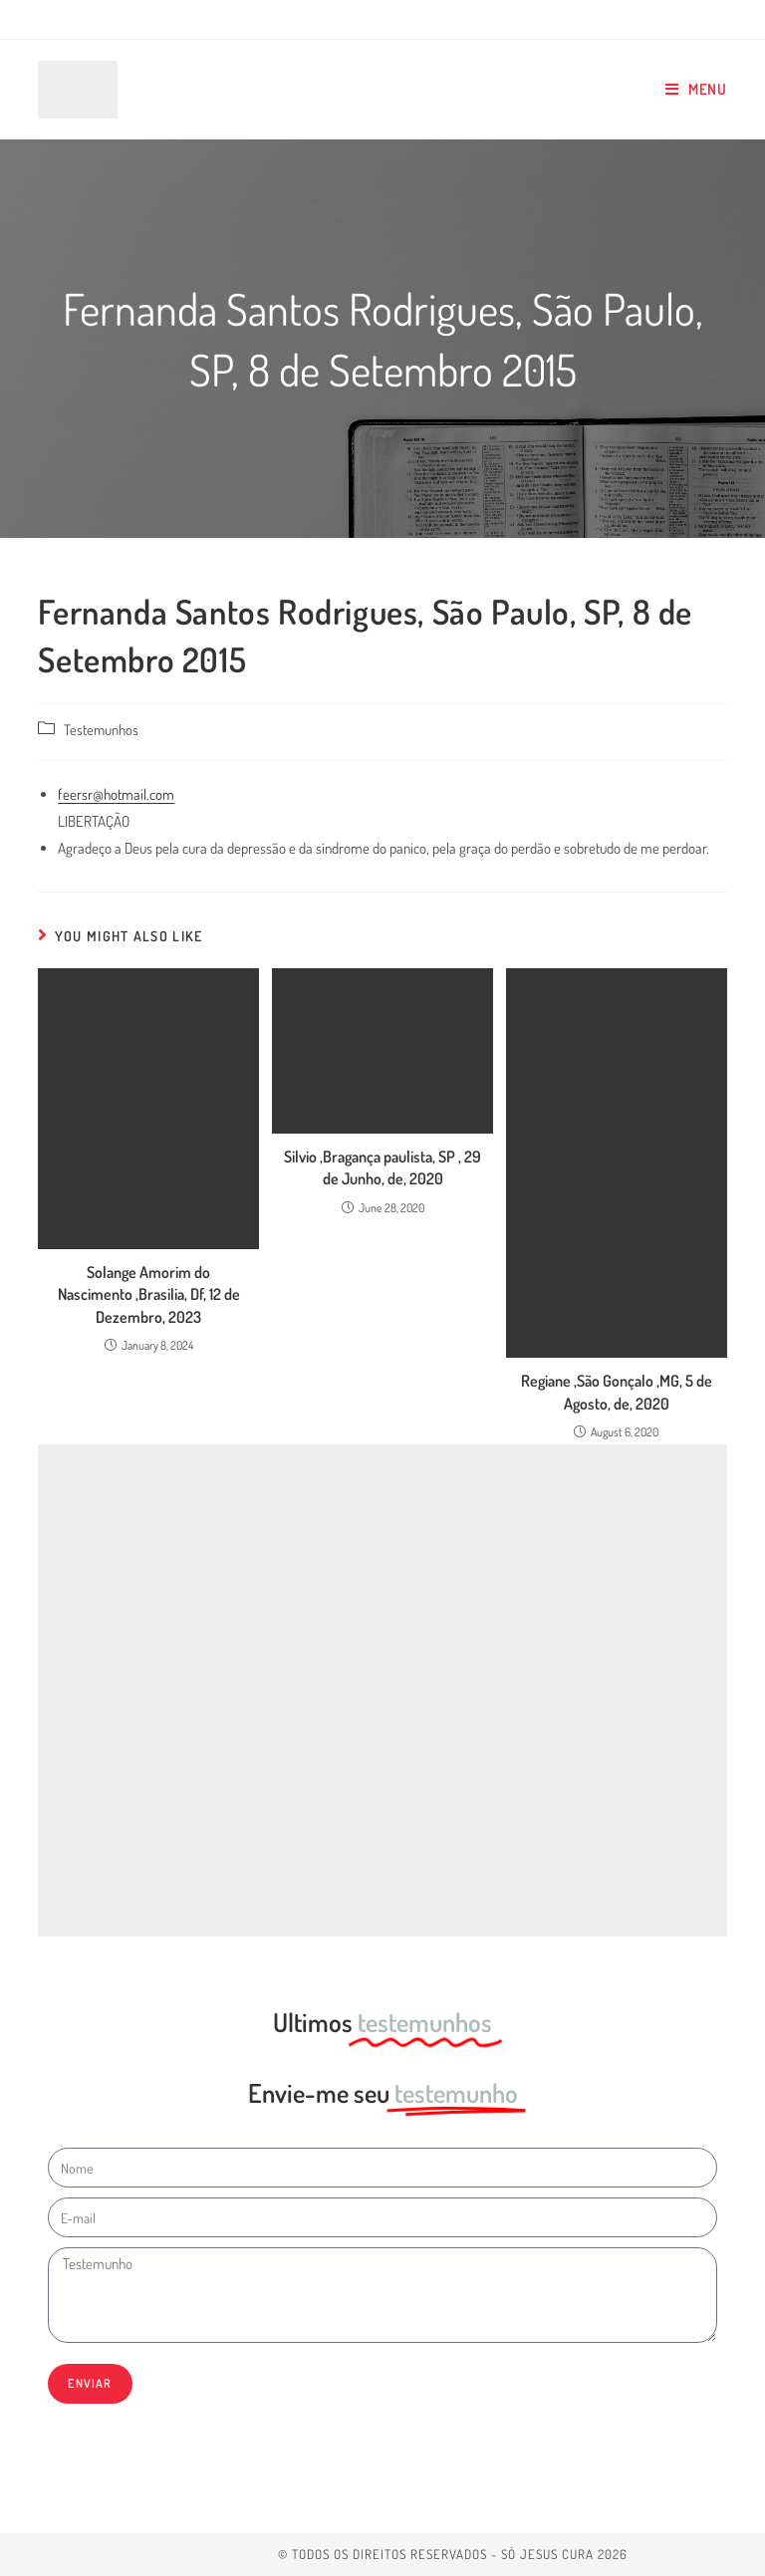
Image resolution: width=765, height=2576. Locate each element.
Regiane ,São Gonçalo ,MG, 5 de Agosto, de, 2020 (616, 1392)
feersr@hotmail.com (116, 794)
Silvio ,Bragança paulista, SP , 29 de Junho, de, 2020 (382, 1167)
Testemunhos (101, 729)
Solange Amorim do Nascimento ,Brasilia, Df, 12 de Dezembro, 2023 (149, 1294)
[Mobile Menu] (696, 89)
